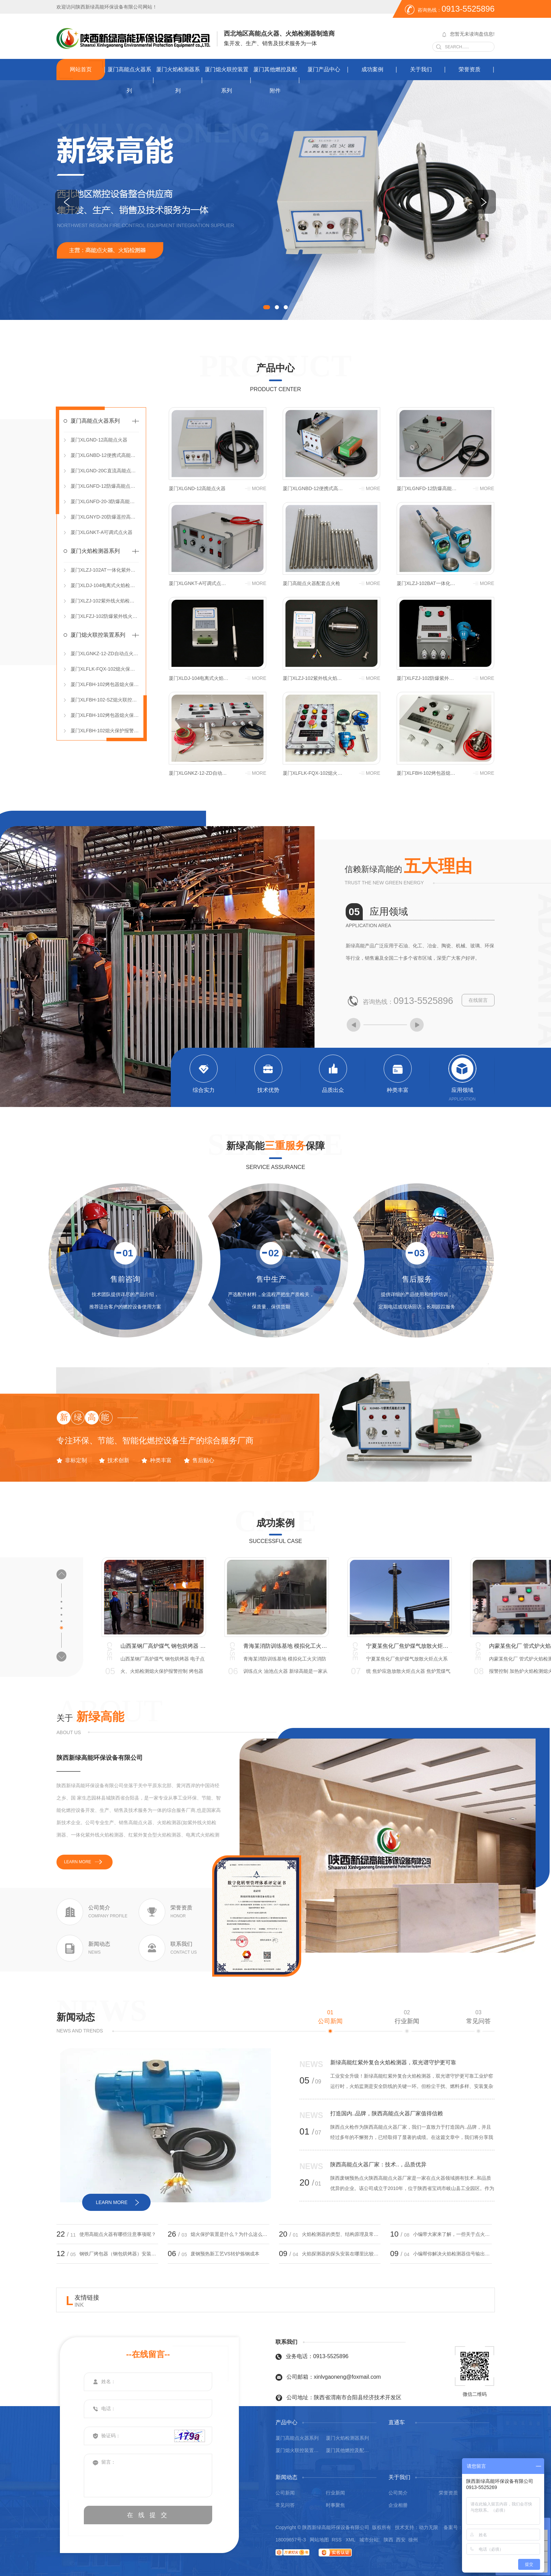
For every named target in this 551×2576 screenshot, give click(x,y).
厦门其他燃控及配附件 (275, 80)
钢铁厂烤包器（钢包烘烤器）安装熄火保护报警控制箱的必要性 (118, 2253)
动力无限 (428, 2527)
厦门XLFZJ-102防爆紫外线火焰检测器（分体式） (105, 616)
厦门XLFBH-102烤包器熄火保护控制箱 (105, 715)
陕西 (388, 2539)
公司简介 (398, 2493)
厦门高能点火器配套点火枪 (311, 583)
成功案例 (372, 69)
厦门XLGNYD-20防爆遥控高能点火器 (105, 517)
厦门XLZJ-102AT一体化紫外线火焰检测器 (105, 570)
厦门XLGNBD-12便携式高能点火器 (105, 455)
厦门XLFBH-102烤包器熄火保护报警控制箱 (105, 684)
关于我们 (421, 69)
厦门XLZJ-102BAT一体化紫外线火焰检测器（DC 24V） (427, 583)
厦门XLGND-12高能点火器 (99, 440)
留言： (148, 2475)
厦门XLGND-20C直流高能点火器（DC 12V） (105, 470)
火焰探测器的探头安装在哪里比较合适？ (341, 2253)
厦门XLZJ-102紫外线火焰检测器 (105, 600)
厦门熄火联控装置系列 (226, 80)
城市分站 (369, 2539)
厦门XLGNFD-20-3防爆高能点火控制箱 (105, 501)
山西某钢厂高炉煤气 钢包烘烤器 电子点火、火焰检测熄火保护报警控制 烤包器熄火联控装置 (163, 1646)
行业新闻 (407, 2016)
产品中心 (275, 368)
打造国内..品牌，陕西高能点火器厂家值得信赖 (386, 2113)
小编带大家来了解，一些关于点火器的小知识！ (452, 2234)
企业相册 (398, 2505)
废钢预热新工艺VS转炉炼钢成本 (225, 2253)
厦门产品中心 (323, 69)
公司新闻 (330, 2016)
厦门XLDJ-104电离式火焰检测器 (105, 585)
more (259, 488)
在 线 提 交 (148, 2515)
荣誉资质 (469, 69)
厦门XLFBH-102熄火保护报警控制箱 (105, 730)
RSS (337, 2539)
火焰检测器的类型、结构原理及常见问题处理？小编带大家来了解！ (341, 2234)
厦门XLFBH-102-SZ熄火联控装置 (105, 699)
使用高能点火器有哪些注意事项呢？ (117, 2234)
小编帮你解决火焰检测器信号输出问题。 (452, 2253)
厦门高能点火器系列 (129, 80)
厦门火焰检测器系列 (178, 80)
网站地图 (319, 2539)
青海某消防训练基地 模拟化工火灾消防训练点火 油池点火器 (286, 1646)
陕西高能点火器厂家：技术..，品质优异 (378, 2164)
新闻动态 (75, 2017)
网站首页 (81, 69)
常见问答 (478, 2016)
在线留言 (478, 1000)
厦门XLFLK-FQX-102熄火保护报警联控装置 (105, 669)
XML (351, 2539)
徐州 (413, 2539)
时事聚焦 (335, 2505)
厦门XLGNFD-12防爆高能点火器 (105, 486)
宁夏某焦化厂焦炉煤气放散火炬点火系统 (409, 1646)
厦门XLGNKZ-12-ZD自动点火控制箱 (105, 653)
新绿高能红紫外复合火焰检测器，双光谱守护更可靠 (393, 2062)
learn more (77, 1861)
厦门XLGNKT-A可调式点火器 (101, 532)
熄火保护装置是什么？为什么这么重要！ (230, 2234)
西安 (401, 2539)
